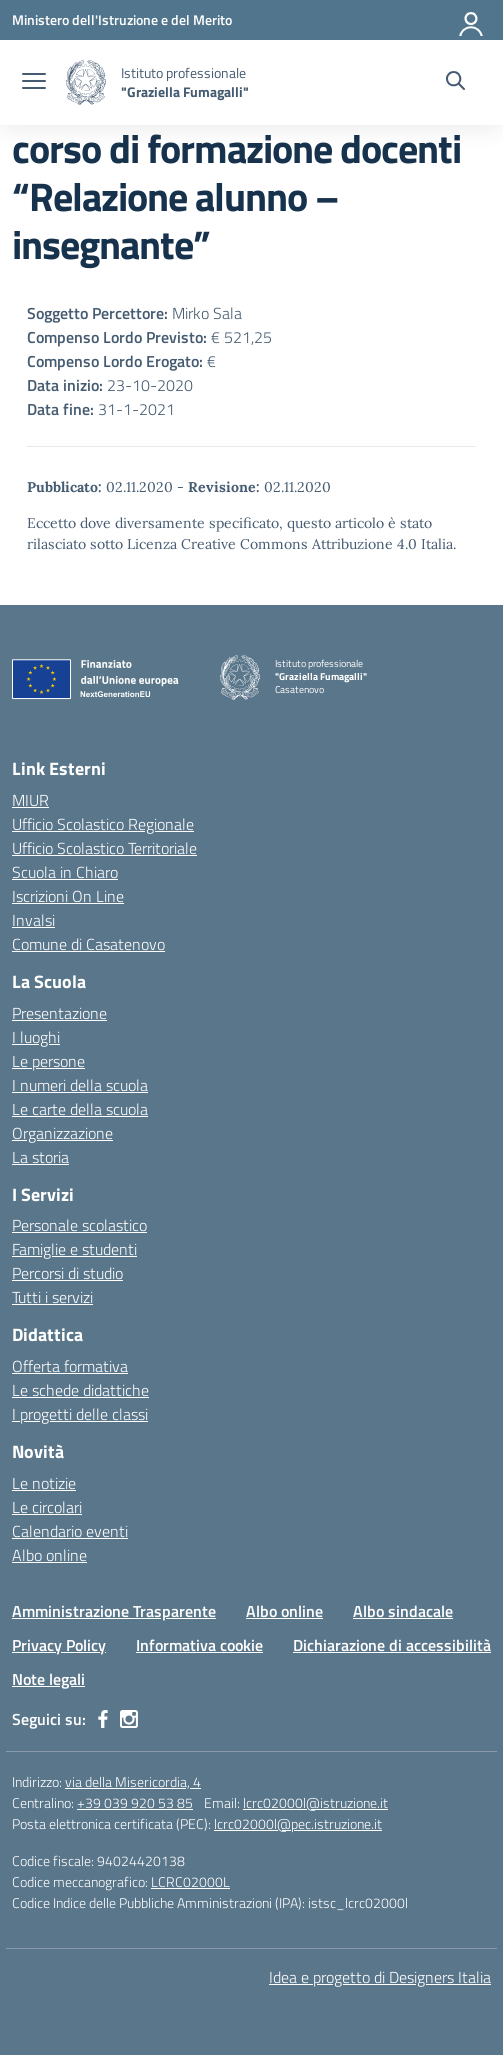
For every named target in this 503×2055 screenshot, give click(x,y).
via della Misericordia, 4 (133, 1781)
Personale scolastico (79, 1225)
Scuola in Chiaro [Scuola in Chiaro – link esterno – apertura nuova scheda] (65, 872)
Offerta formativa (70, 1366)
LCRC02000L (190, 1881)
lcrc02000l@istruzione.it (315, 1802)
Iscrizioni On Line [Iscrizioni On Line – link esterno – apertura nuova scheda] (68, 896)
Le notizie (44, 1483)
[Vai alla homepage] (86, 82)
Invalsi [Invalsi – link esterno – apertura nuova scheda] (33, 920)
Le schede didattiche (80, 1390)
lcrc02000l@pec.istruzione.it (298, 1823)
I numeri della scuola (80, 1085)
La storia (40, 1157)
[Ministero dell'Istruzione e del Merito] (122, 19)
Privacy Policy (59, 1645)
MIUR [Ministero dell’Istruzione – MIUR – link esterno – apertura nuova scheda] (30, 800)
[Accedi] (472, 20)
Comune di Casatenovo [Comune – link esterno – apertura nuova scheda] (88, 944)
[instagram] (129, 1719)
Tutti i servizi (52, 1297)
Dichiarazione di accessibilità (392, 1645)
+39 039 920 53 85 (135, 1802)
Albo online (49, 1555)
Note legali (48, 1679)
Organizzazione (62, 1133)
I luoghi (36, 1037)
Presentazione (59, 1013)
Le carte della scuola (80, 1109)
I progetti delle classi (80, 1414)
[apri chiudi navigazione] (34, 83)
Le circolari (47, 1507)
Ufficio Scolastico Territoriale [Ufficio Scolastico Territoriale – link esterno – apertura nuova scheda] (104, 848)
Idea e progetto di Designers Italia (380, 1977)
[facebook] (103, 1719)
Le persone (48, 1061)
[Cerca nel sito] (455, 83)
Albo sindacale (403, 1611)
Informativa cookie (199, 1645)
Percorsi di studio (67, 1273)
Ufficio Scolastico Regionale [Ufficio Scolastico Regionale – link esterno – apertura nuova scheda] (103, 824)
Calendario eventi (70, 1531)
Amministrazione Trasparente (114, 1611)
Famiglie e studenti (74, 1249)
